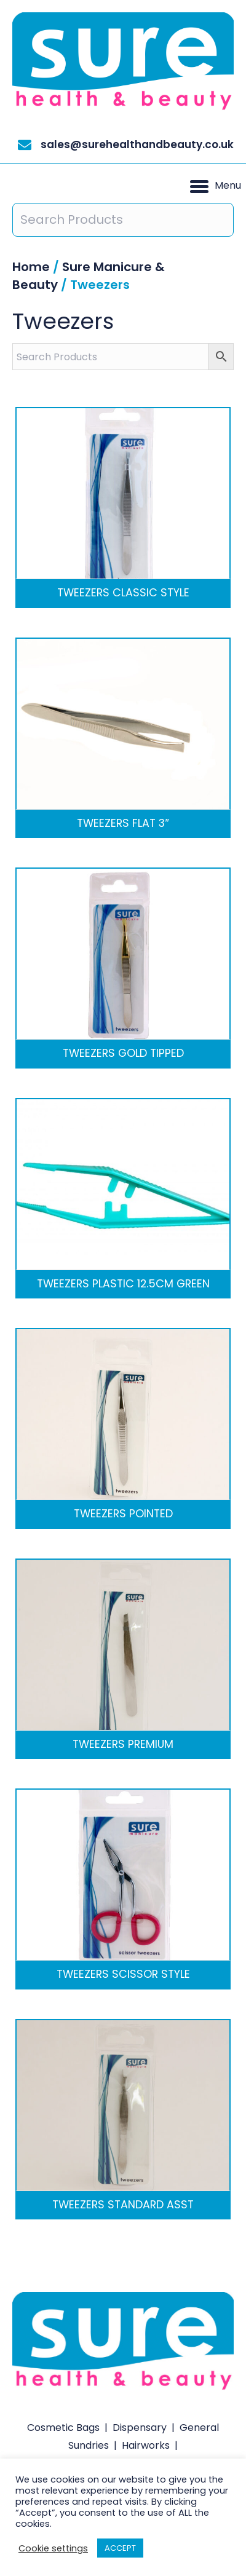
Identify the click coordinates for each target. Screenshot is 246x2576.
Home (31, 266)
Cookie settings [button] (53, 2548)
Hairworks (146, 2445)
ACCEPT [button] (120, 2548)
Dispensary (140, 2427)
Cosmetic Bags (63, 2427)
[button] (215, 186)
